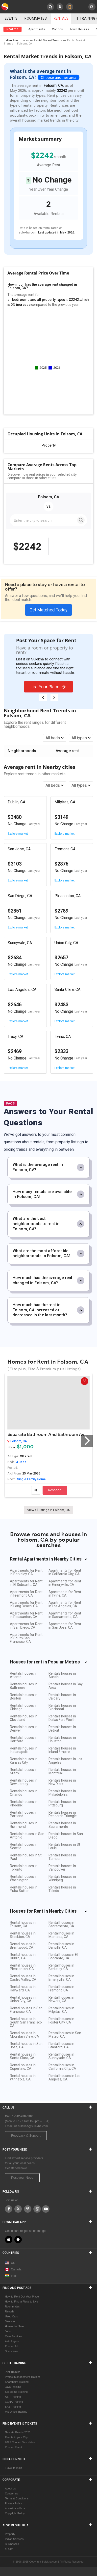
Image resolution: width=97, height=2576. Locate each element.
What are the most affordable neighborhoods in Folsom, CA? (48, 1253)
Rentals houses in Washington (23, 1878)
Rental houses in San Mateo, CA (64, 2034)
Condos (57, 29)
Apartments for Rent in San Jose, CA (64, 1625)
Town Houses (79, 29)
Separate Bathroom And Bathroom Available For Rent (48, 1434)
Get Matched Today (48, 609)
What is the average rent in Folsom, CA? (48, 1167)
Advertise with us (15, 2508)
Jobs (8, 2331)
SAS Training (13, 2406)
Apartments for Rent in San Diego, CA (26, 1625)
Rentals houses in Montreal (62, 1771)
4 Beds (21, 1462)
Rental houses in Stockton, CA (23, 1935)
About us (10, 2488)
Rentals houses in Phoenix (23, 1803)
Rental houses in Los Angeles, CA (64, 2077)
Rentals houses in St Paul (26, 1857)
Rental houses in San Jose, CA (26, 2045)
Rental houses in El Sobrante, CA (63, 1956)
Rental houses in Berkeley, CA (61, 1967)
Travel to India (13, 2467)
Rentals (58, 18)
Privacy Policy (13, 2503)
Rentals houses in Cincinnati (62, 1707)
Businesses (12, 2543)
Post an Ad (11, 2346)
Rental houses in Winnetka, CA (23, 2077)
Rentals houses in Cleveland (23, 1718)
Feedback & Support (26, 2135)
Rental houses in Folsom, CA (23, 1924)
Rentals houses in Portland (23, 1814)
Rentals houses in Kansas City (23, 1760)
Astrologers (12, 2341)
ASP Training (13, 2396)
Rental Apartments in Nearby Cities (48, 1559)
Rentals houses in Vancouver (62, 1867)
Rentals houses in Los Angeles (65, 1760)
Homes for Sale (14, 2326)
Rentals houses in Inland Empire (62, 1750)
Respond (54, 1490)
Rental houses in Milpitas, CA (61, 2010)
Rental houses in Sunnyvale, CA (61, 2056)
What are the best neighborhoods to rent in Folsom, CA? (48, 1223)
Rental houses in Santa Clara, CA (23, 2056)
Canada (13, 2269)
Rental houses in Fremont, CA (61, 1988)
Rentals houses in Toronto (23, 1867)
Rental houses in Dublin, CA (23, 1956)
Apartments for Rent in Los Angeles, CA (64, 1604)
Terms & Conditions (16, 2498)
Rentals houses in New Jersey (23, 1782)
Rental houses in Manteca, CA (61, 1935)
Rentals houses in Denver (23, 1728)
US (10, 2263)
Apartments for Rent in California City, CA (64, 1572)
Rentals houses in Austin (62, 1675)
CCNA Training (14, 2401)
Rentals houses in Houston (62, 1739)
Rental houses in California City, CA (62, 2066)
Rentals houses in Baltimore (23, 1686)
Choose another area (58, 77)
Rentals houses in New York (62, 1782)
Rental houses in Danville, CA (61, 1945)
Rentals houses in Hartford (23, 1739)
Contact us (11, 2493)
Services (10, 2321)
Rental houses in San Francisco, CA (26, 2010)
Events (11, 18)
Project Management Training (23, 2376)
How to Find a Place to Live (21, 2301)
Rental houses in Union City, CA (23, 1999)
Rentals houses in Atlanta (23, 1675)
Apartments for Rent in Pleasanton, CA (26, 1615)
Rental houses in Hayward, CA (23, 1988)
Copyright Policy (14, 2513)
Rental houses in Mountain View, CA (24, 2034)
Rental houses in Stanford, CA (61, 2045)
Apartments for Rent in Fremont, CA (26, 1593)
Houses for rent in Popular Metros (48, 1661)
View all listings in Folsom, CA (48, 1510)
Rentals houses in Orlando (23, 1792)
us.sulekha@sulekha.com (31, 2126)
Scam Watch (12, 2351)
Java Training (13, 2386)
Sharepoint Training (16, 2381)
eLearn (9, 2548)
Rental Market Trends (48, 40)
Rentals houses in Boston (23, 1696)
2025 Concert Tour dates (20, 2442)
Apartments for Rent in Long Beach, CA (26, 1604)
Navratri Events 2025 (17, 2432)
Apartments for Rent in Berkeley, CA (26, 1572)
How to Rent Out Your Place (22, 2296)
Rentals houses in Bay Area (65, 1686)
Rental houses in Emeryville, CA (61, 1977)
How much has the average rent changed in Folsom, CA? (48, 1280)
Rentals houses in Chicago (23, 1707)
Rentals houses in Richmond (23, 1825)
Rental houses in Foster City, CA (61, 2020)
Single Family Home (31, 1479)
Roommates (34, 18)
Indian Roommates (16, 40)
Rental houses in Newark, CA (61, 1999)
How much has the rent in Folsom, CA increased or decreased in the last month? (48, 1310)
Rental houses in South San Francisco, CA (26, 2022)
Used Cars (11, 2316)
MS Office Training (16, 2411)
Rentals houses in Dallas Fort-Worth (62, 1718)
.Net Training (12, 2371)
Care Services (13, 2336)
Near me (12, 29)
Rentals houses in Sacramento (62, 1825)
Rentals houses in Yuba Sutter (23, 1889)
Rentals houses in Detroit (62, 1728)
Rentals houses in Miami (23, 1771)
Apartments (36, 29)
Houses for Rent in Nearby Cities (48, 1911)
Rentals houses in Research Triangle (62, 1814)
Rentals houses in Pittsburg (62, 1803)
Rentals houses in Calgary (62, 1696)
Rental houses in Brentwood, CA (23, 1945)
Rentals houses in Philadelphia (62, 1792)
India (11, 2276)
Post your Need (22, 2177)
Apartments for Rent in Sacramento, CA (64, 1615)
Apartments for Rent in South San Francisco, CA (26, 1638)
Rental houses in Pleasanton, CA (23, 1967)
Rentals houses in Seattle (23, 1846)
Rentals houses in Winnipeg (62, 1878)
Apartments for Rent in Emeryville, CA (64, 1583)
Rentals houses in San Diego (65, 1835)
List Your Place (48, 687)
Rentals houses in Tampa (62, 1857)
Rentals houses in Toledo (62, 1889)
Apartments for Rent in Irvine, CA (64, 1593)
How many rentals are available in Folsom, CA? (48, 1194)
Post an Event (13, 2447)
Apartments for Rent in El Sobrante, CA (26, 1583)
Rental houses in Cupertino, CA (23, 2066)
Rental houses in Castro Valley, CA (23, 1977)
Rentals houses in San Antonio (27, 1835)
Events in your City (16, 2437)
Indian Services (14, 2538)
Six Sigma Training (16, 2391)
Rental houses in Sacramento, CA (61, 1924)
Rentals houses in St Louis (64, 1846)
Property (10, 2533)
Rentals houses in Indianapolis (23, 1750)
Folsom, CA (18, 1441)
